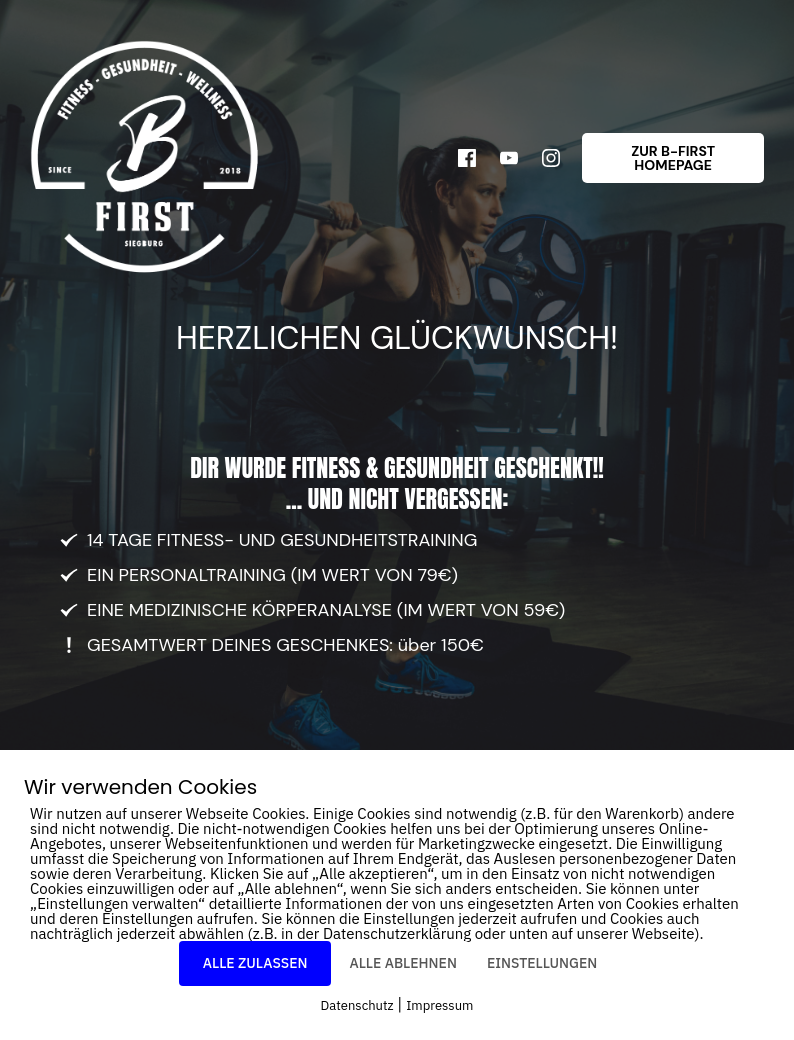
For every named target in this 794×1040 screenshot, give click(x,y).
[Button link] (673, 158)
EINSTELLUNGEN (542, 963)
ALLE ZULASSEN (255, 963)
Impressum (439, 1005)
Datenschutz (357, 1005)
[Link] (467, 158)
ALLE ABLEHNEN (402, 963)
